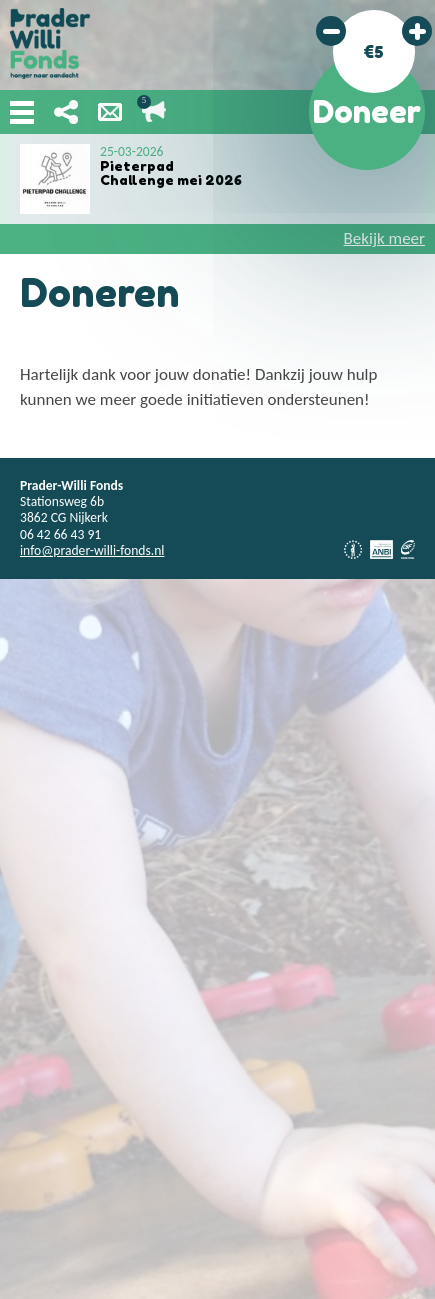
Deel (66, 112)
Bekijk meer (384, 238)
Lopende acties (154, 112)
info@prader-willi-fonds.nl (92, 550)
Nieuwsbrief (110, 112)
